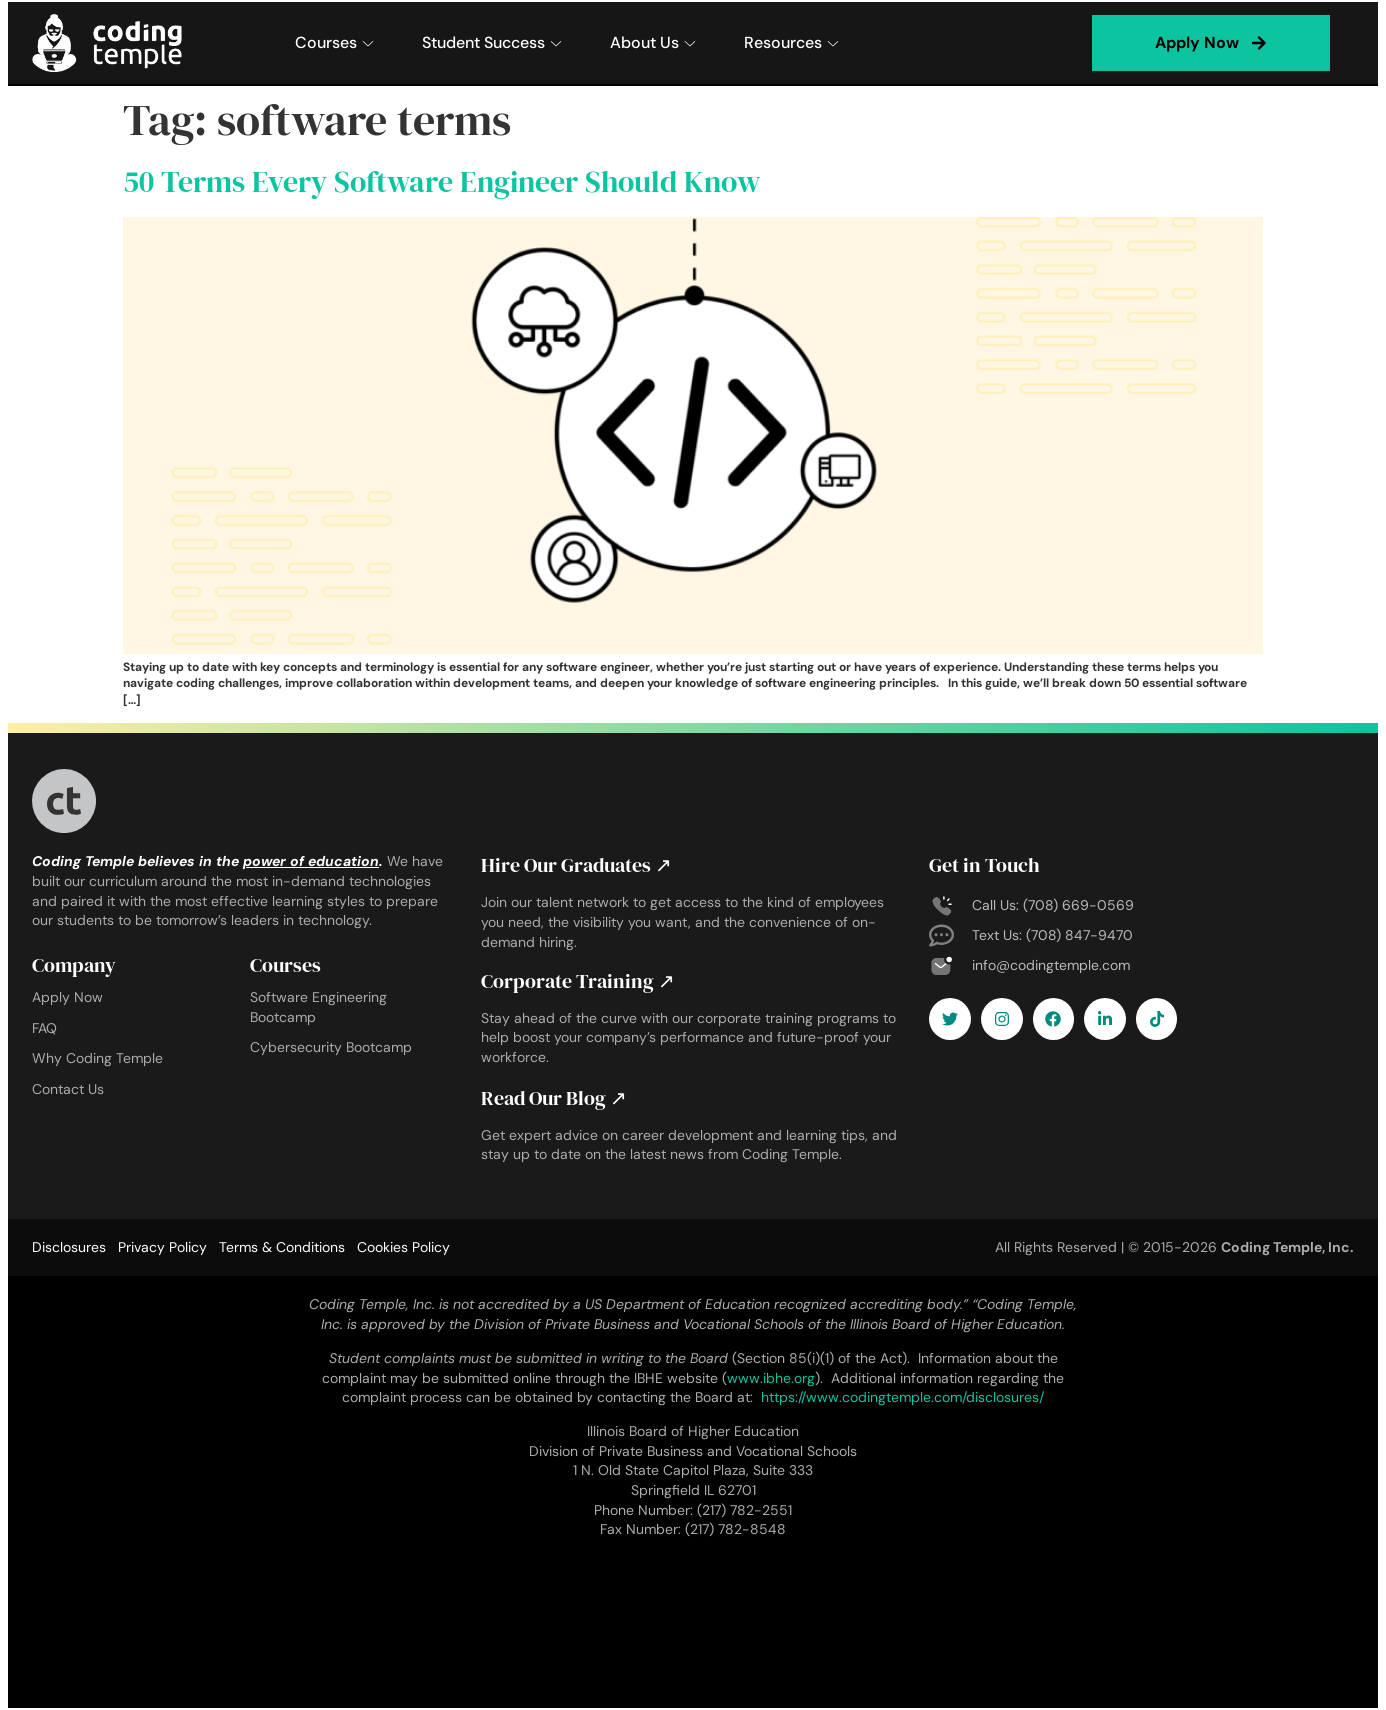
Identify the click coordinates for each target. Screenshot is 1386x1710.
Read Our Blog (554, 1098)
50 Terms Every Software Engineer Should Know (441, 181)
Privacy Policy (162, 1247)
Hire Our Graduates (576, 865)
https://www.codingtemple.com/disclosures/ (902, 1397)
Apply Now (67, 997)
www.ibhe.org (771, 1378)
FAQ (44, 1028)
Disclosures (69, 1247)
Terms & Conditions (282, 1247)
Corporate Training (578, 981)
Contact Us (68, 1089)
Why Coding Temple (97, 1058)
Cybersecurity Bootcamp (331, 1047)
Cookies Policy (403, 1247)
